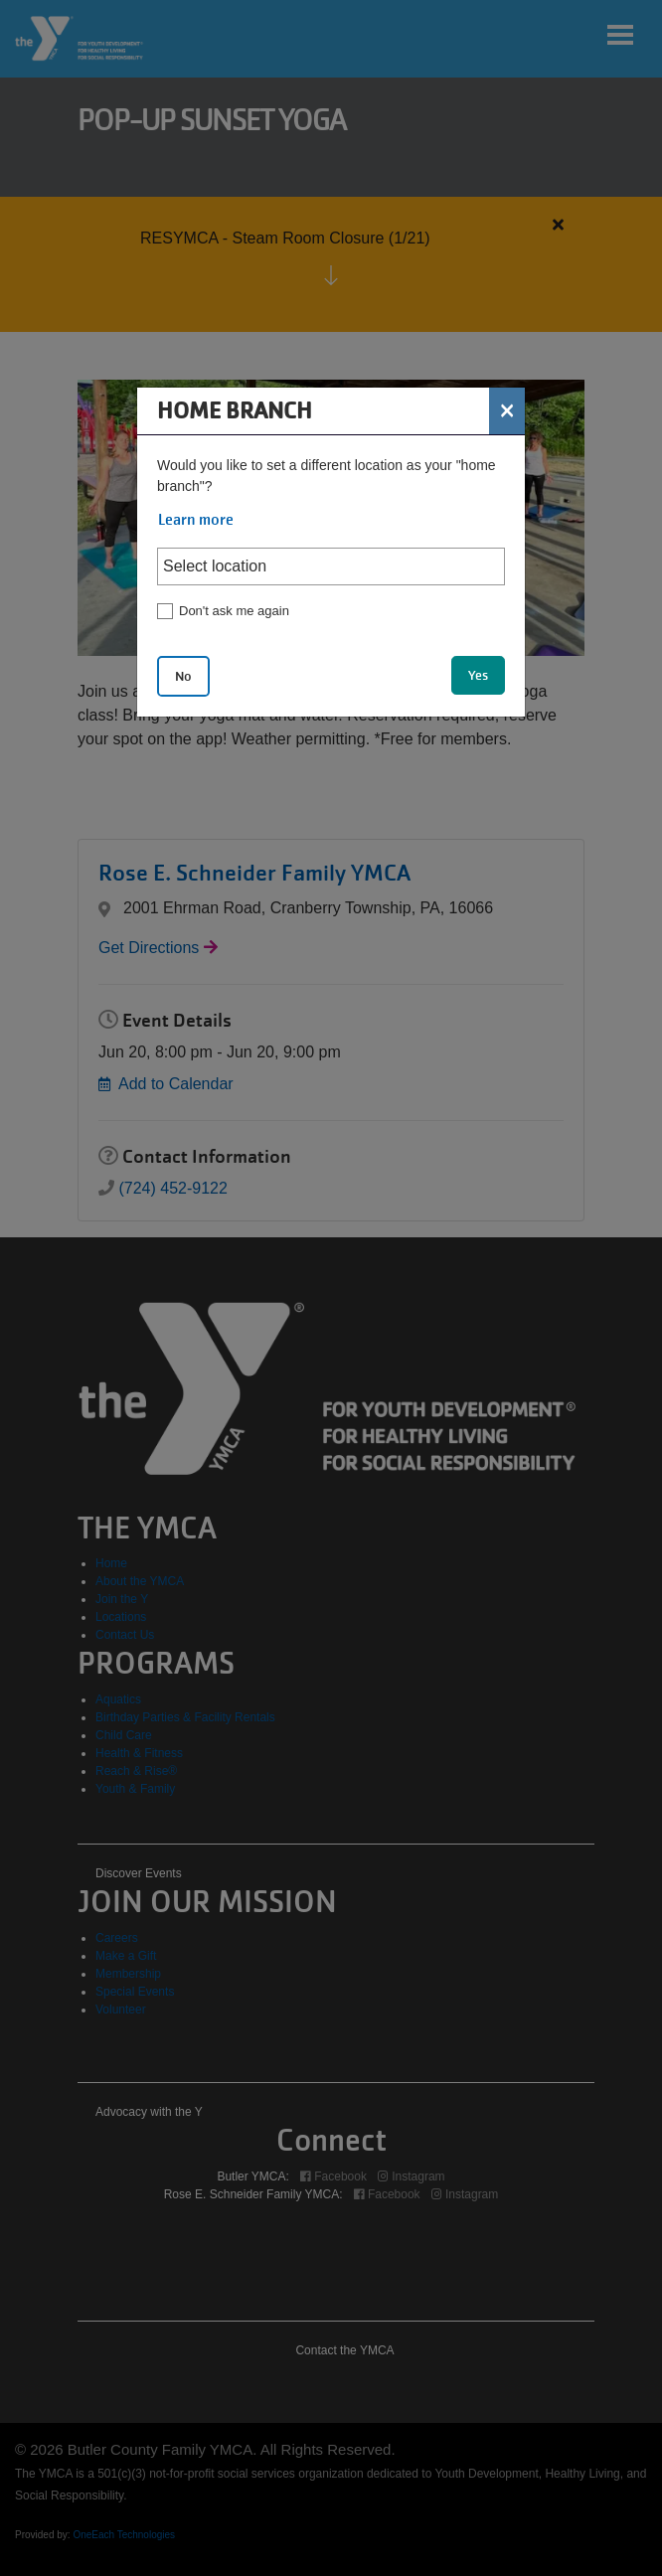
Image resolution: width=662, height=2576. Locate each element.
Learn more (196, 520)
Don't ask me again (234, 610)
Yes (478, 675)
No (183, 676)
